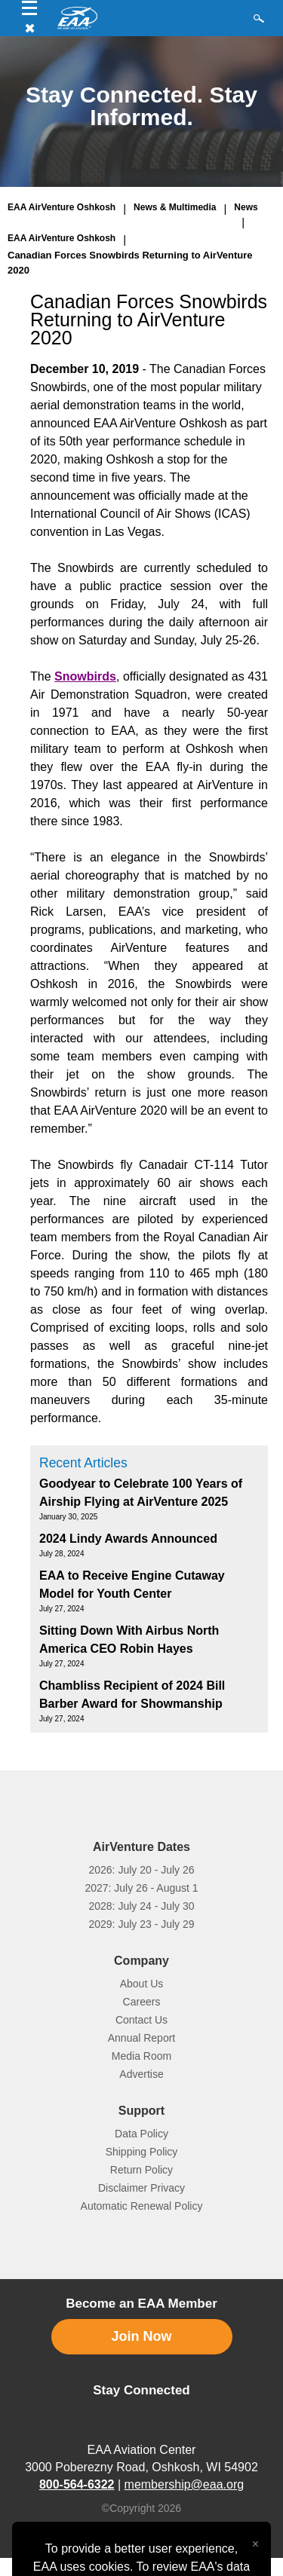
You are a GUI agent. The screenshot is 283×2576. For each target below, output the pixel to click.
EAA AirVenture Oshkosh (61, 207)
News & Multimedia (175, 207)
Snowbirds (85, 676)
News (245, 207)
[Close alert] (255, 2540)
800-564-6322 (77, 2484)
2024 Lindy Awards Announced (128, 1538)
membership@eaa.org (185, 2484)
